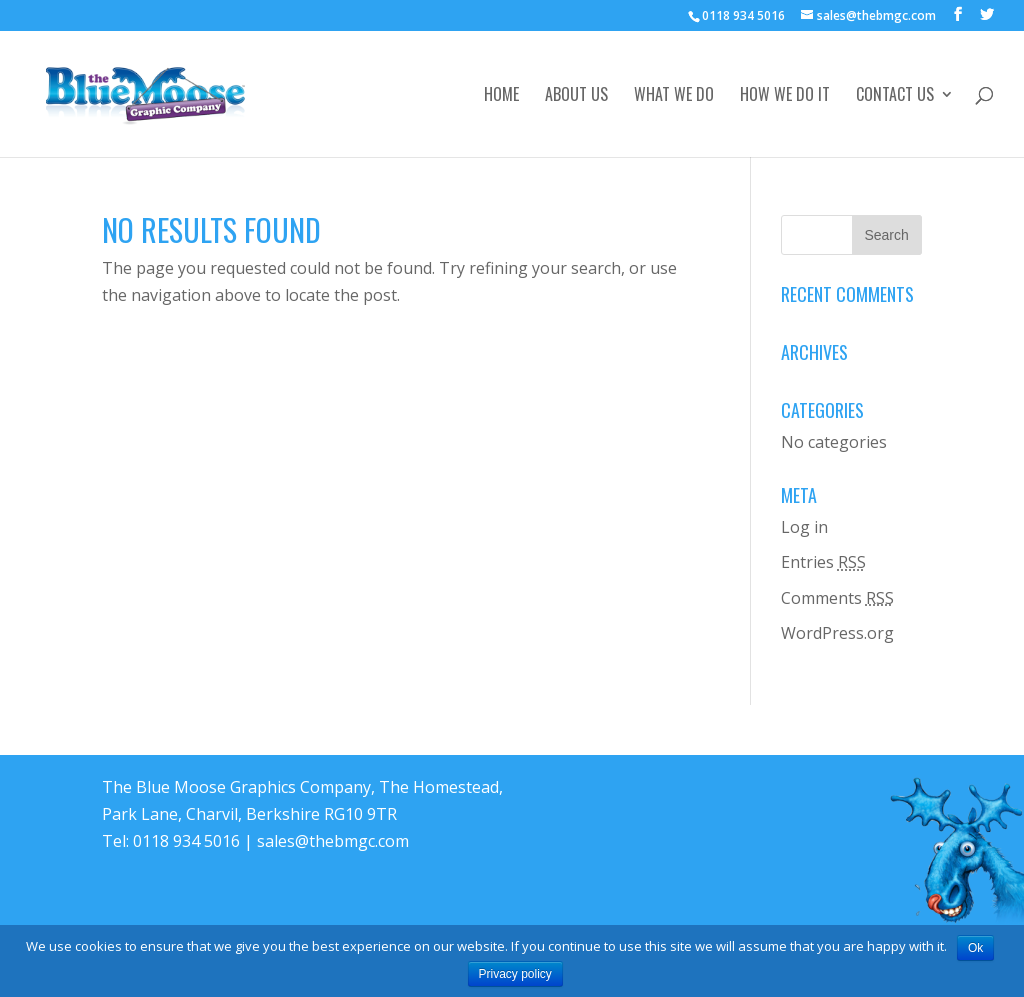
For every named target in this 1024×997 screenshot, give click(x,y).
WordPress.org (837, 633)
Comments (837, 598)
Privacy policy (515, 974)
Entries (823, 562)
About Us (576, 96)
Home (501, 96)
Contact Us (895, 96)
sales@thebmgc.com (333, 841)
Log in (804, 527)
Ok (975, 948)
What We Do (674, 96)
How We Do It (785, 96)
